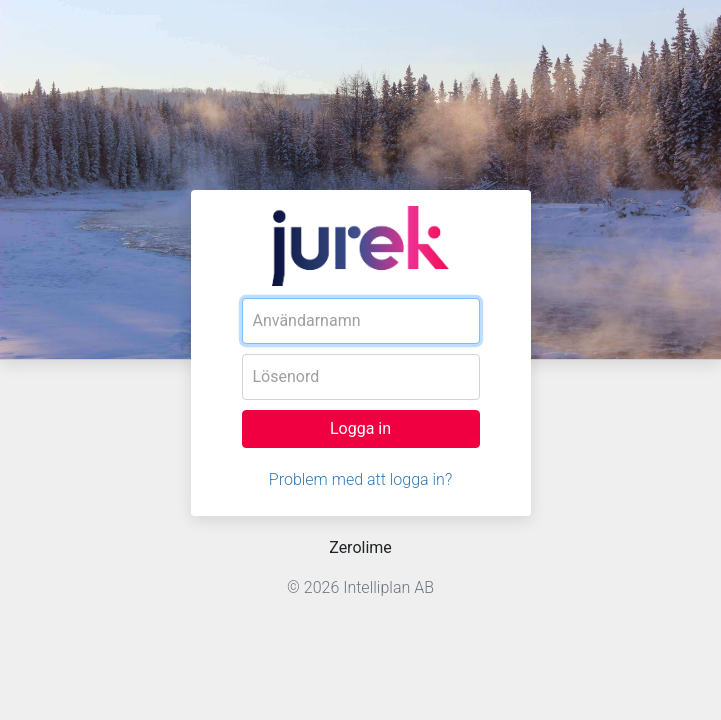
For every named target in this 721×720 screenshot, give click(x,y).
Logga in (360, 428)
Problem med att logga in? (360, 479)
